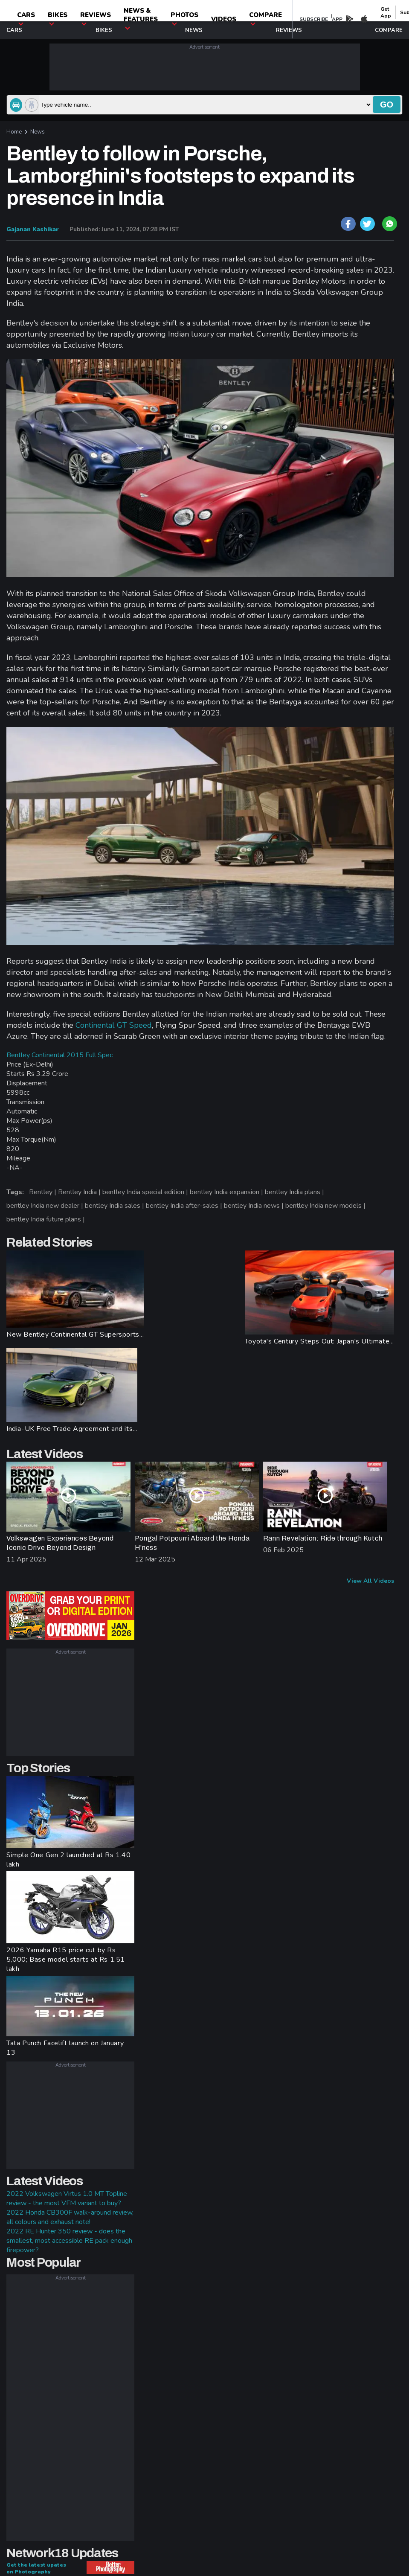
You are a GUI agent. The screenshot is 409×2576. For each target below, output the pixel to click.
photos (184, 18)
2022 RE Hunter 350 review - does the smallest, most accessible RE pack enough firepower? (69, 2241)
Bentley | (43, 1192)
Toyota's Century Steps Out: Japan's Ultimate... (319, 1341)
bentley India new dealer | (45, 1205)
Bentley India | (80, 1192)
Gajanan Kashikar (32, 229)
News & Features (141, 18)
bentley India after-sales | (185, 1205)
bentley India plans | (295, 1192)
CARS (26, 18)
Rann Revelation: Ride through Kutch (323, 1538)
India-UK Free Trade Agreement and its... (71, 1428)
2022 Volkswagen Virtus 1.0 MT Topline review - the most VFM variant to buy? (66, 2198)
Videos (223, 19)
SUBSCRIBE (313, 19)
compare (265, 18)
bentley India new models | (326, 1205)
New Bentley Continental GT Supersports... (75, 1334)
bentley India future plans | (46, 1219)
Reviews (95, 18)
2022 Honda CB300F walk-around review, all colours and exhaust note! (69, 2217)
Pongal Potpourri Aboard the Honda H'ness (192, 1543)
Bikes (57, 18)
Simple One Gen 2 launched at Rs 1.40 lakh (68, 1859)
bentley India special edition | (146, 1192)
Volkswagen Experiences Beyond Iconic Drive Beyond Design (59, 1543)
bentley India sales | (115, 1205)
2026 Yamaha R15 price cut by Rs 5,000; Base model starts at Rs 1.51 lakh (65, 1959)
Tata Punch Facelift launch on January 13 (65, 2047)
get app (385, 12)
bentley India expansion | (227, 1192)
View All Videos (370, 1581)
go (386, 104)
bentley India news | (254, 1205)
